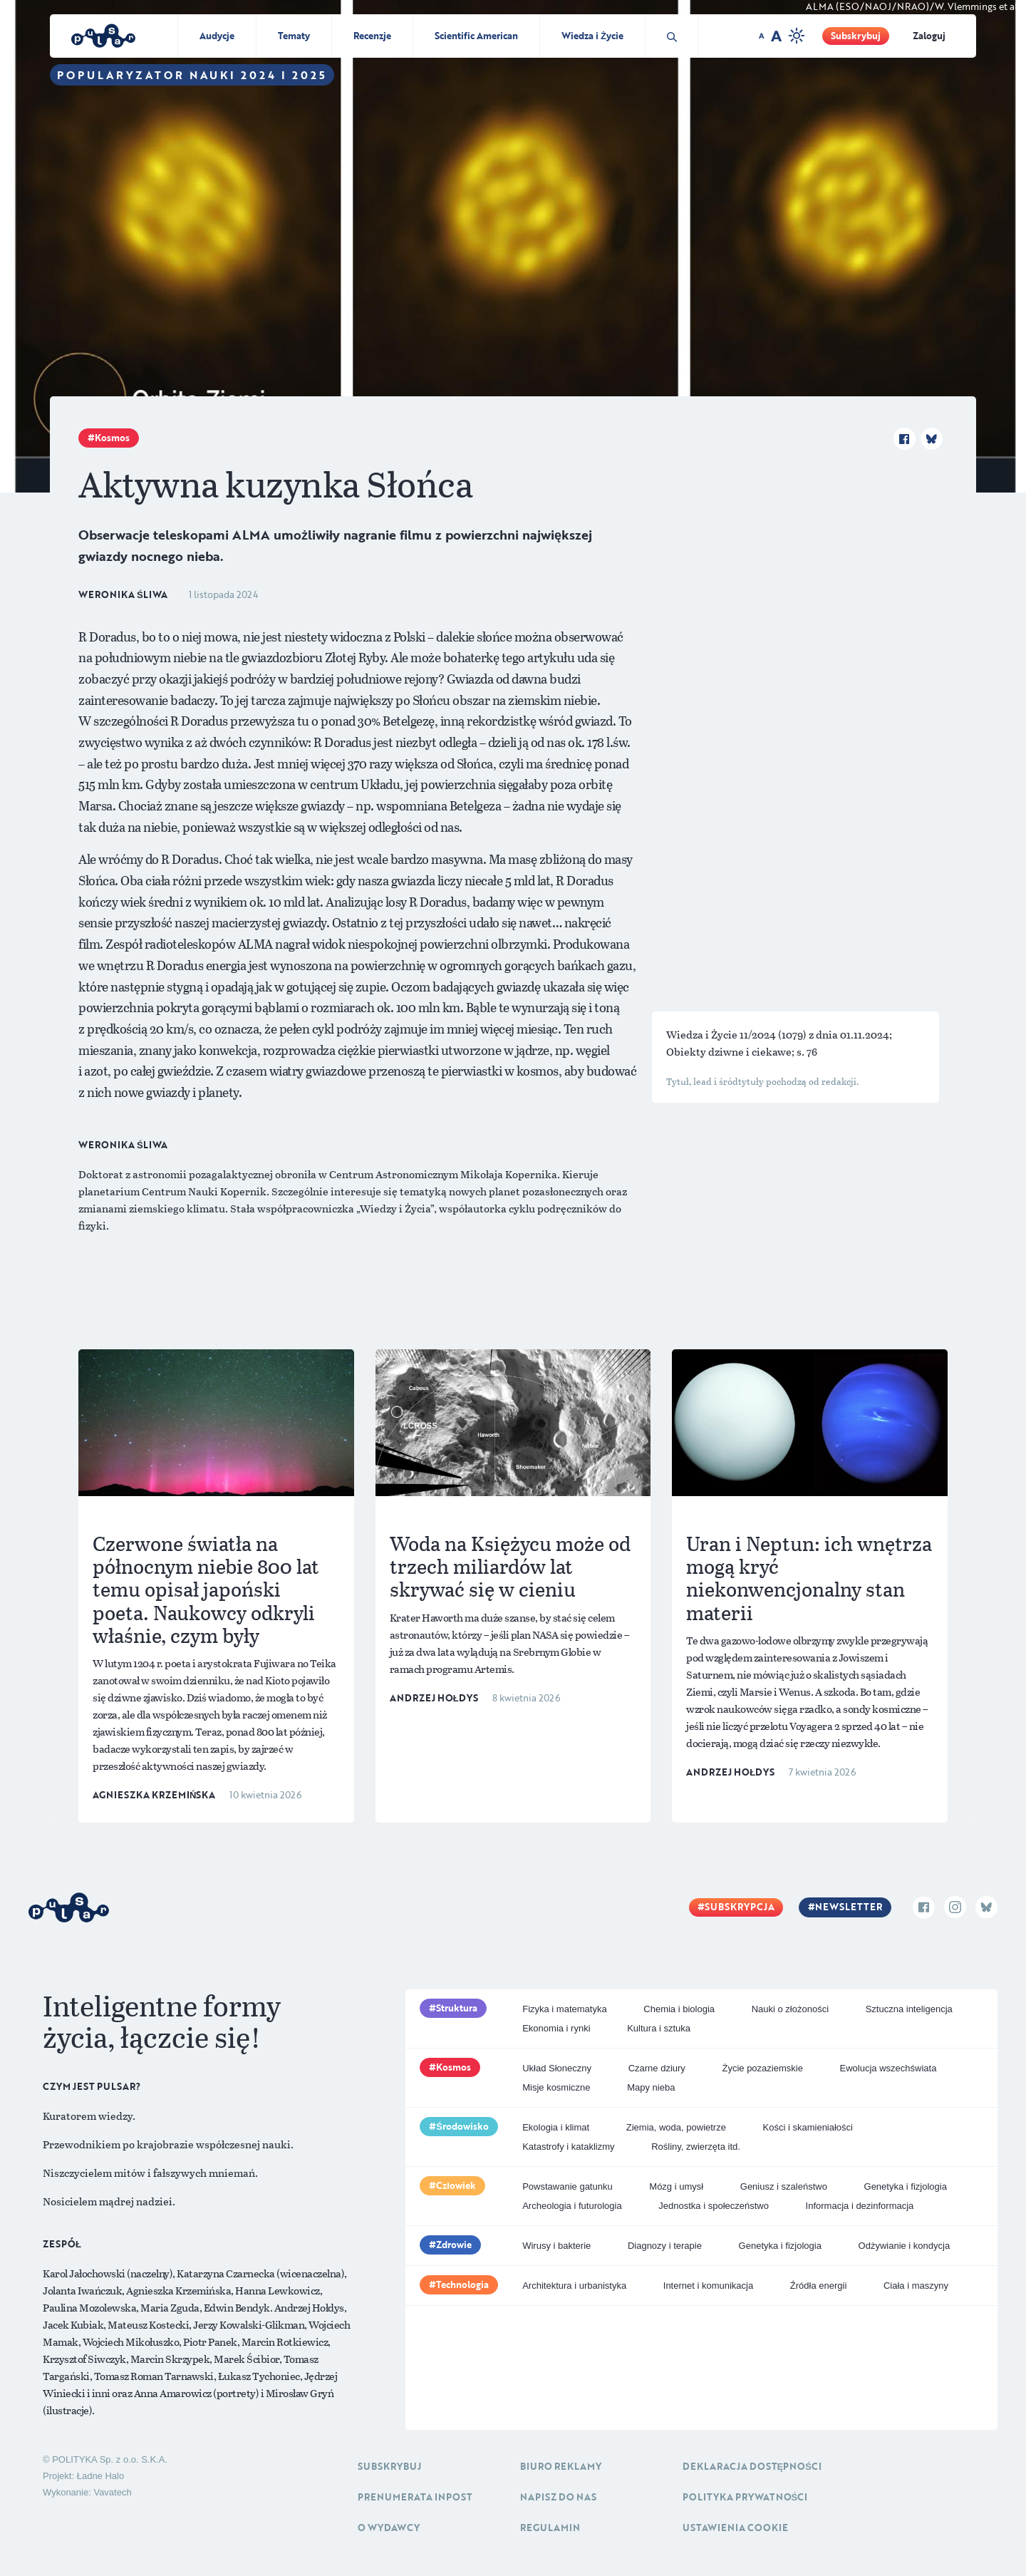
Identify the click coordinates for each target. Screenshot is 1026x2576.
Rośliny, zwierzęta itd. (695, 2146)
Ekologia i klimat (555, 2127)
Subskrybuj (856, 36)
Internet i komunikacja (708, 2285)
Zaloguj (929, 36)
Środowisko (462, 2126)
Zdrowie (454, 2244)
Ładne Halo (101, 2476)
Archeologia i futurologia (571, 2205)
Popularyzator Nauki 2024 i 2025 (192, 75)
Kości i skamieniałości (808, 2127)
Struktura (456, 2008)
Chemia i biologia (679, 2009)
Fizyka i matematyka (564, 2009)
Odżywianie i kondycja (904, 2245)
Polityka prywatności (745, 2497)
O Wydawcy (389, 2527)
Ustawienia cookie (735, 2527)
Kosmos (112, 438)
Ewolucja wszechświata (888, 2068)
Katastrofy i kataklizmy (568, 2146)
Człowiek (456, 2185)
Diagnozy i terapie (665, 2245)
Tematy (294, 36)
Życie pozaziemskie (762, 2068)
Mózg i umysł (676, 2186)
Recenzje (372, 36)
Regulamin (550, 2527)
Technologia (462, 2284)
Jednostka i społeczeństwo (713, 2205)
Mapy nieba (651, 2087)
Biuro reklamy (560, 2466)
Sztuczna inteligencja (909, 2009)
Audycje (217, 36)
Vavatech (112, 2492)
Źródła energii (818, 2285)
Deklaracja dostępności (752, 2466)
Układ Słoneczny (556, 2068)
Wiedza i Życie (592, 36)
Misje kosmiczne (556, 2087)
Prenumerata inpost (415, 2497)
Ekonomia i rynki (556, 2028)
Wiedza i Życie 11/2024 (722, 1034)
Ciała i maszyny (916, 2285)
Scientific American (476, 36)
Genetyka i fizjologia (905, 2186)
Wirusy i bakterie (556, 2245)
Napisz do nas (558, 2497)
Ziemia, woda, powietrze (676, 2127)
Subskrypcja (739, 1907)
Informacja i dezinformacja (860, 2205)
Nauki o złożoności (790, 2009)
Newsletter (848, 1907)
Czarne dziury (656, 2068)
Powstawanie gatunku (567, 2186)
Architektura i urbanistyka (574, 2285)
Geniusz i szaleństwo (783, 2186)
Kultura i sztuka (658, 2028)
